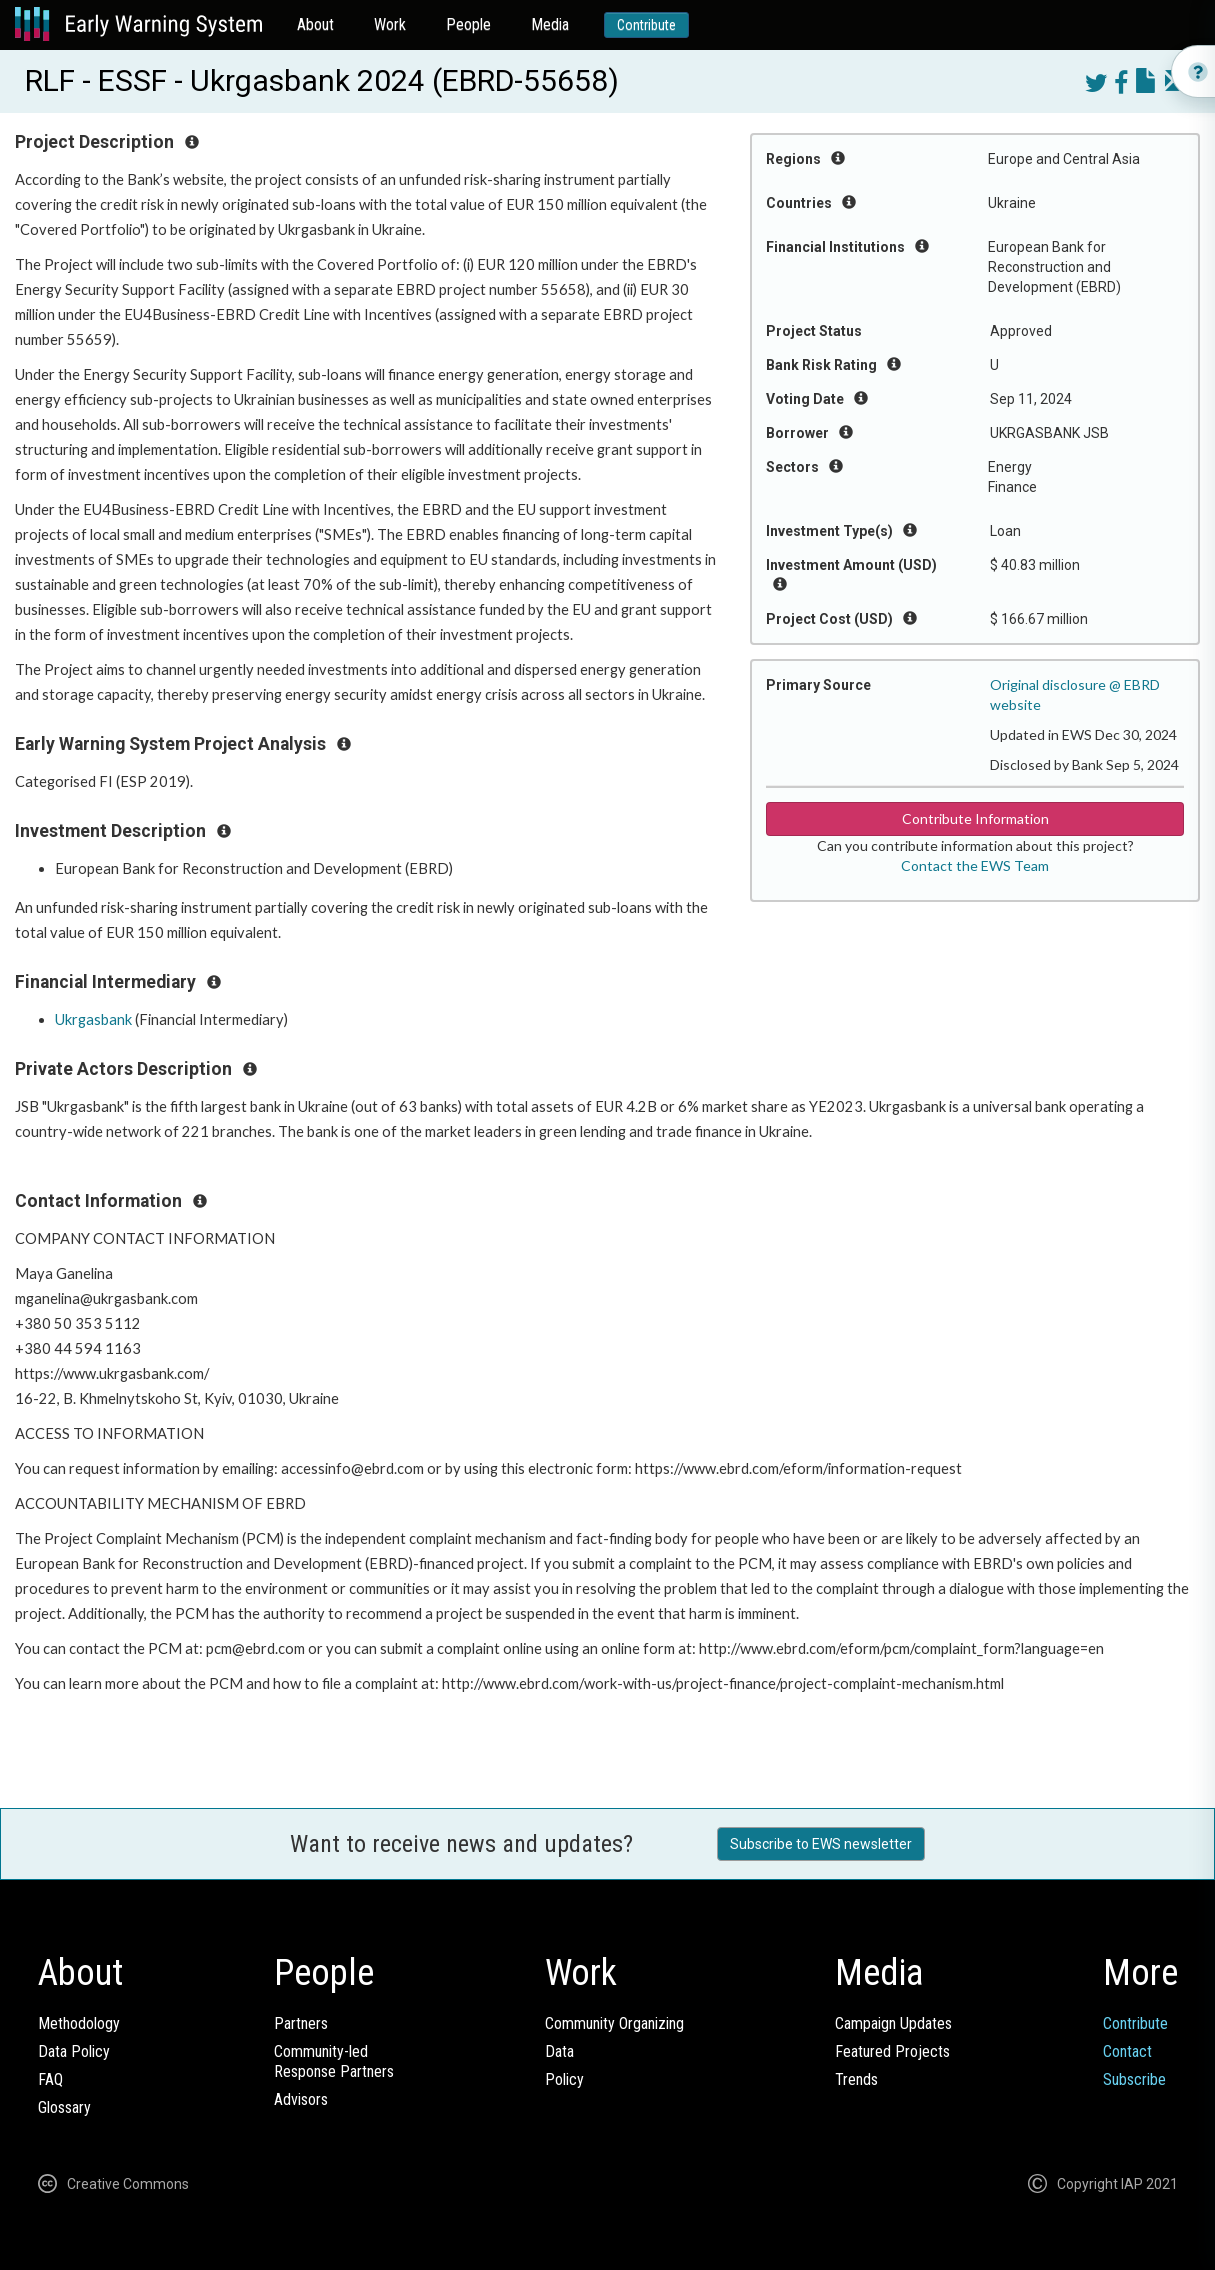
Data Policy (74, 2051)
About (315, 24)
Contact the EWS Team (975, 865)
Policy (564, 2079)
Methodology (79, 2023)
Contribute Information (975, 818)
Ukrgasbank (93, 1019)
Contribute (646, 25)
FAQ (50, 2079)
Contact (1127, 2051)
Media (550, 24)
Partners (301, 2023)
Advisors (301, 2099)
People (468, 24)
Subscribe (1134, 2079)
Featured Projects (892, 2051)
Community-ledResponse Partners (334, 2061)
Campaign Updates (893, 2023)
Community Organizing (614, 2023)
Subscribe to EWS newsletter (821, 1844)
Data (559, 2051)
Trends (856, 2079)
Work (390, 24)
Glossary (64, 2107)
